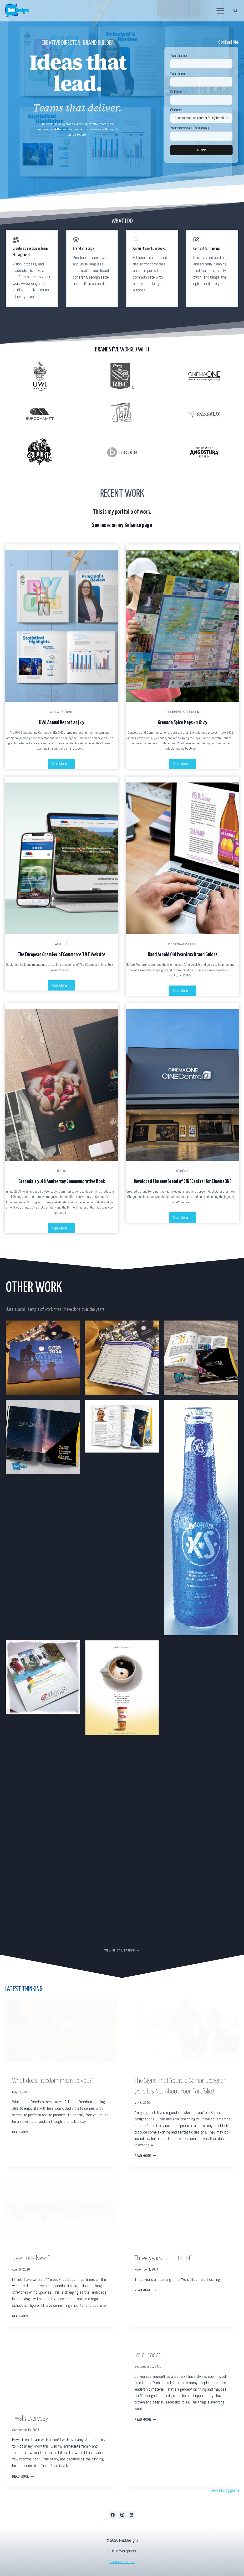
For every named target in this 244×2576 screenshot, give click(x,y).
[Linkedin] (131, 2515)
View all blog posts (210, 2494)
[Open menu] (220, 11)
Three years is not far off (163, 2258)
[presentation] (68, 2025)
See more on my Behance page (122, 525)
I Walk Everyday (45, 2416)
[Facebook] (113, 2515)
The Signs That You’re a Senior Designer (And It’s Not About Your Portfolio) (173, 2082)
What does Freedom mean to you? (66, 2071)
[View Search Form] (236, 10)
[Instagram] (122, 2515)
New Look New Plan (49, 2258)
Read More (37, 2129)
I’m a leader (147, 2361)
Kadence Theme (122, 2561)
